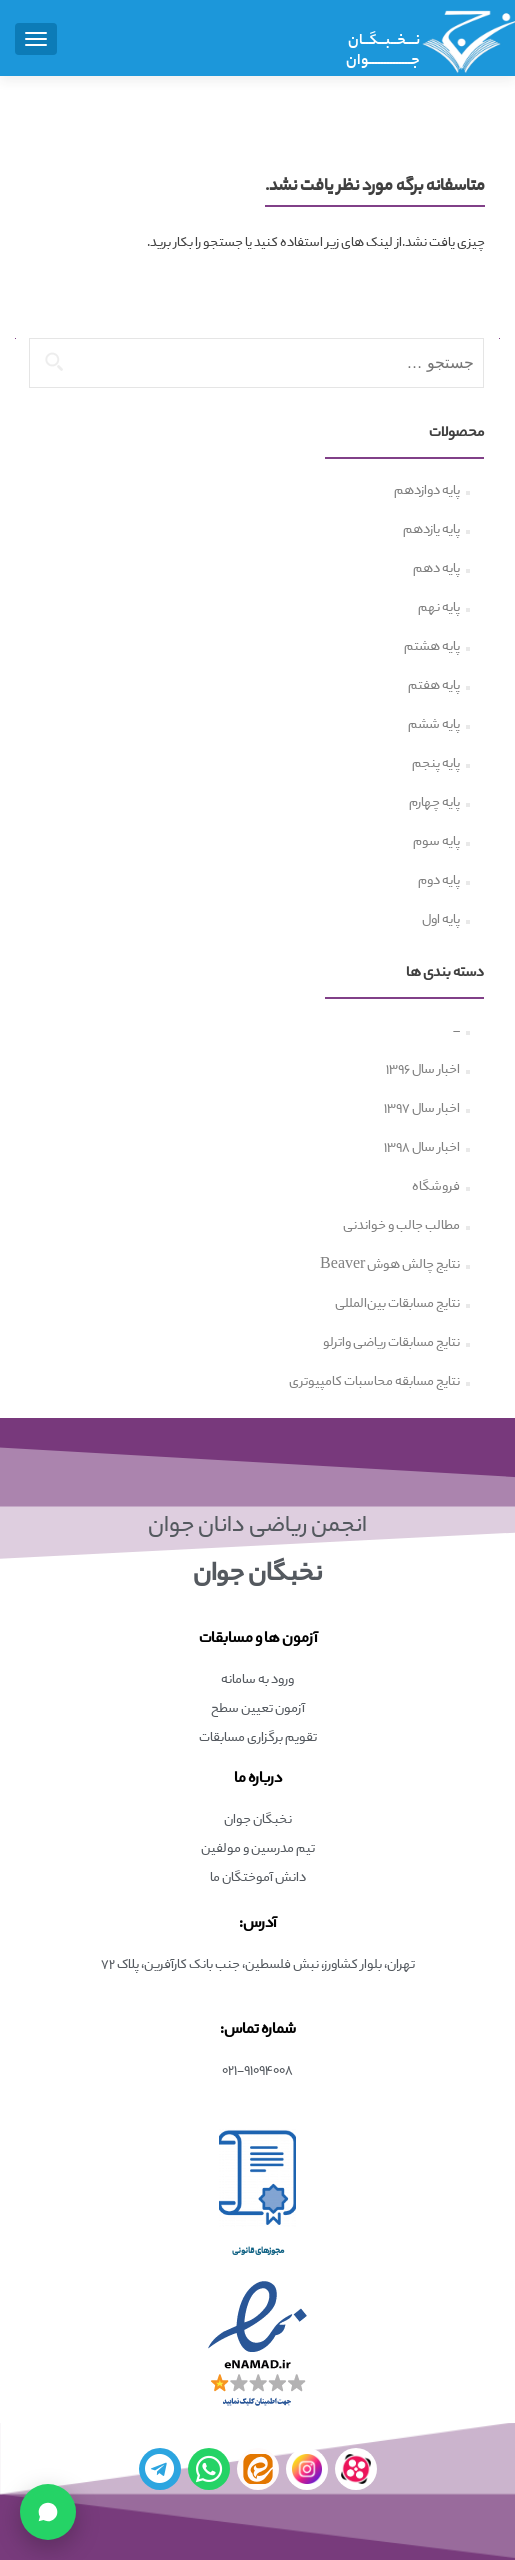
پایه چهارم (434, 804)
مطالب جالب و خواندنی (401, 1227)
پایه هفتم (434, 687)
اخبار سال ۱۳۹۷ (422, 1110)
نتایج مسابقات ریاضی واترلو (391, 1344)
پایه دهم (436, 570)
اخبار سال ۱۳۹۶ (423, 1071)
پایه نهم (439, 609)
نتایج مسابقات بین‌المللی (397, 1305)
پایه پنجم (436, 765)
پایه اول (441, 921)
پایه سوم (436, 843)
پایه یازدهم (431, 531)
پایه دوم (439, 882)
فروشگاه (436, 1188)
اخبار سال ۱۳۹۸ (422, 1149)
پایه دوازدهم (427, 492)
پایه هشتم (432, 648)
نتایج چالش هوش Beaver (390, 1266)
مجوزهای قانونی (258, 2251)
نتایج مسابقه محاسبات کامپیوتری (374, 1383)
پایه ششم (434, 726)
